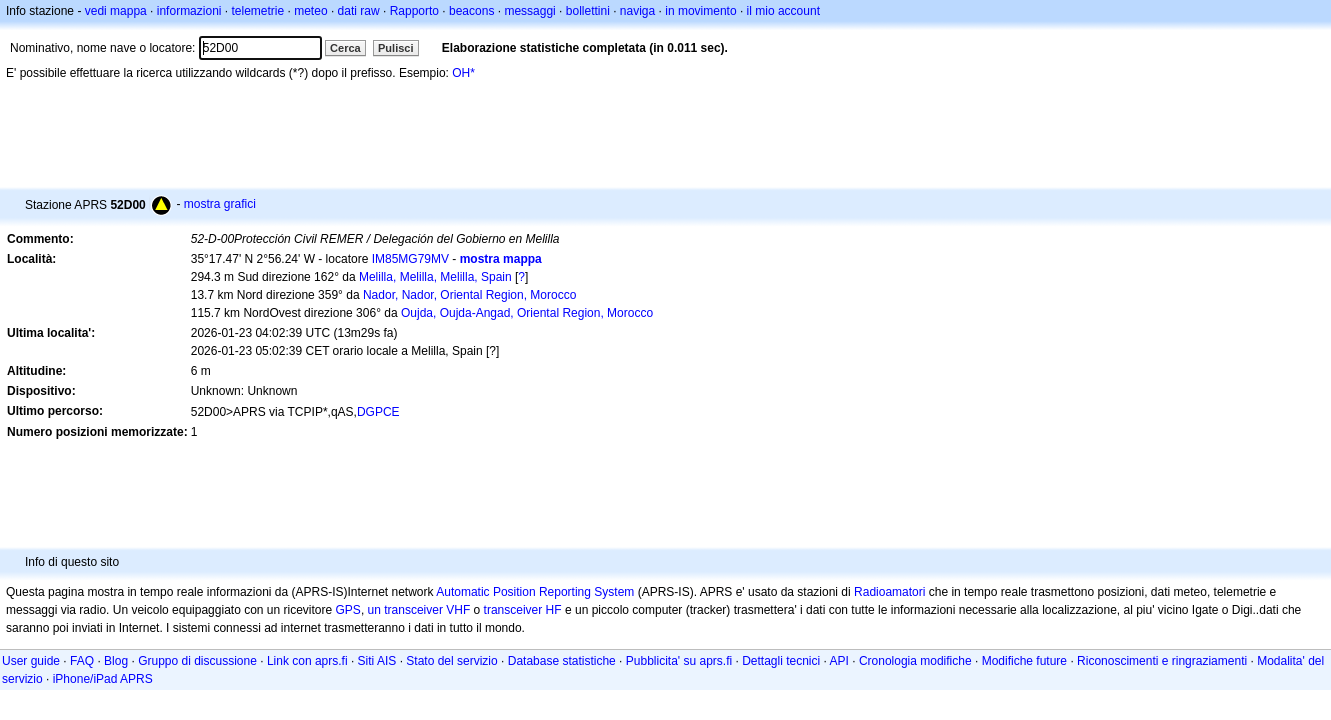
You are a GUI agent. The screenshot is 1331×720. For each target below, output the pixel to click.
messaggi (529, 11)
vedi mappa (116, 11)
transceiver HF (523, 610)
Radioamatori (889, 592)
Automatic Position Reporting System (535, 592)
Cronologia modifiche (915, 661)
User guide (31, 661)
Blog (116, 661)
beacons (471, 11)
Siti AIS (377, 661)
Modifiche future (1024, 661)
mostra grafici (220, 204)
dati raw (359, 11)
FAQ (82, 661)
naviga (637, 11)
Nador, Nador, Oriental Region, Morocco (469, 295)
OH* (463, 73)
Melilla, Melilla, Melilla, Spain (435, 277)
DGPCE (378, 412)
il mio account (783, 11)
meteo (310, 11)
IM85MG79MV (410, 259)
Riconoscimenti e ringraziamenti (1162, 661)
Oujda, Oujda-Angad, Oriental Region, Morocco (527, 313)
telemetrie (258, 11)
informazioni (189, 11)
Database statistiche (562, 661)
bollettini (588, 11)
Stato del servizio (451, 661)
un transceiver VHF (419, 610)
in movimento (700, 11)
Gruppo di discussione (197, 661)
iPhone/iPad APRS (103, 679)
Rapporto (414, 11)
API (839, 661)
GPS (348, 610)
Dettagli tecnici (781, 661)
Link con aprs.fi (307, 661)
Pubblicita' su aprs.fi (679, 661)
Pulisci (395, 48)
